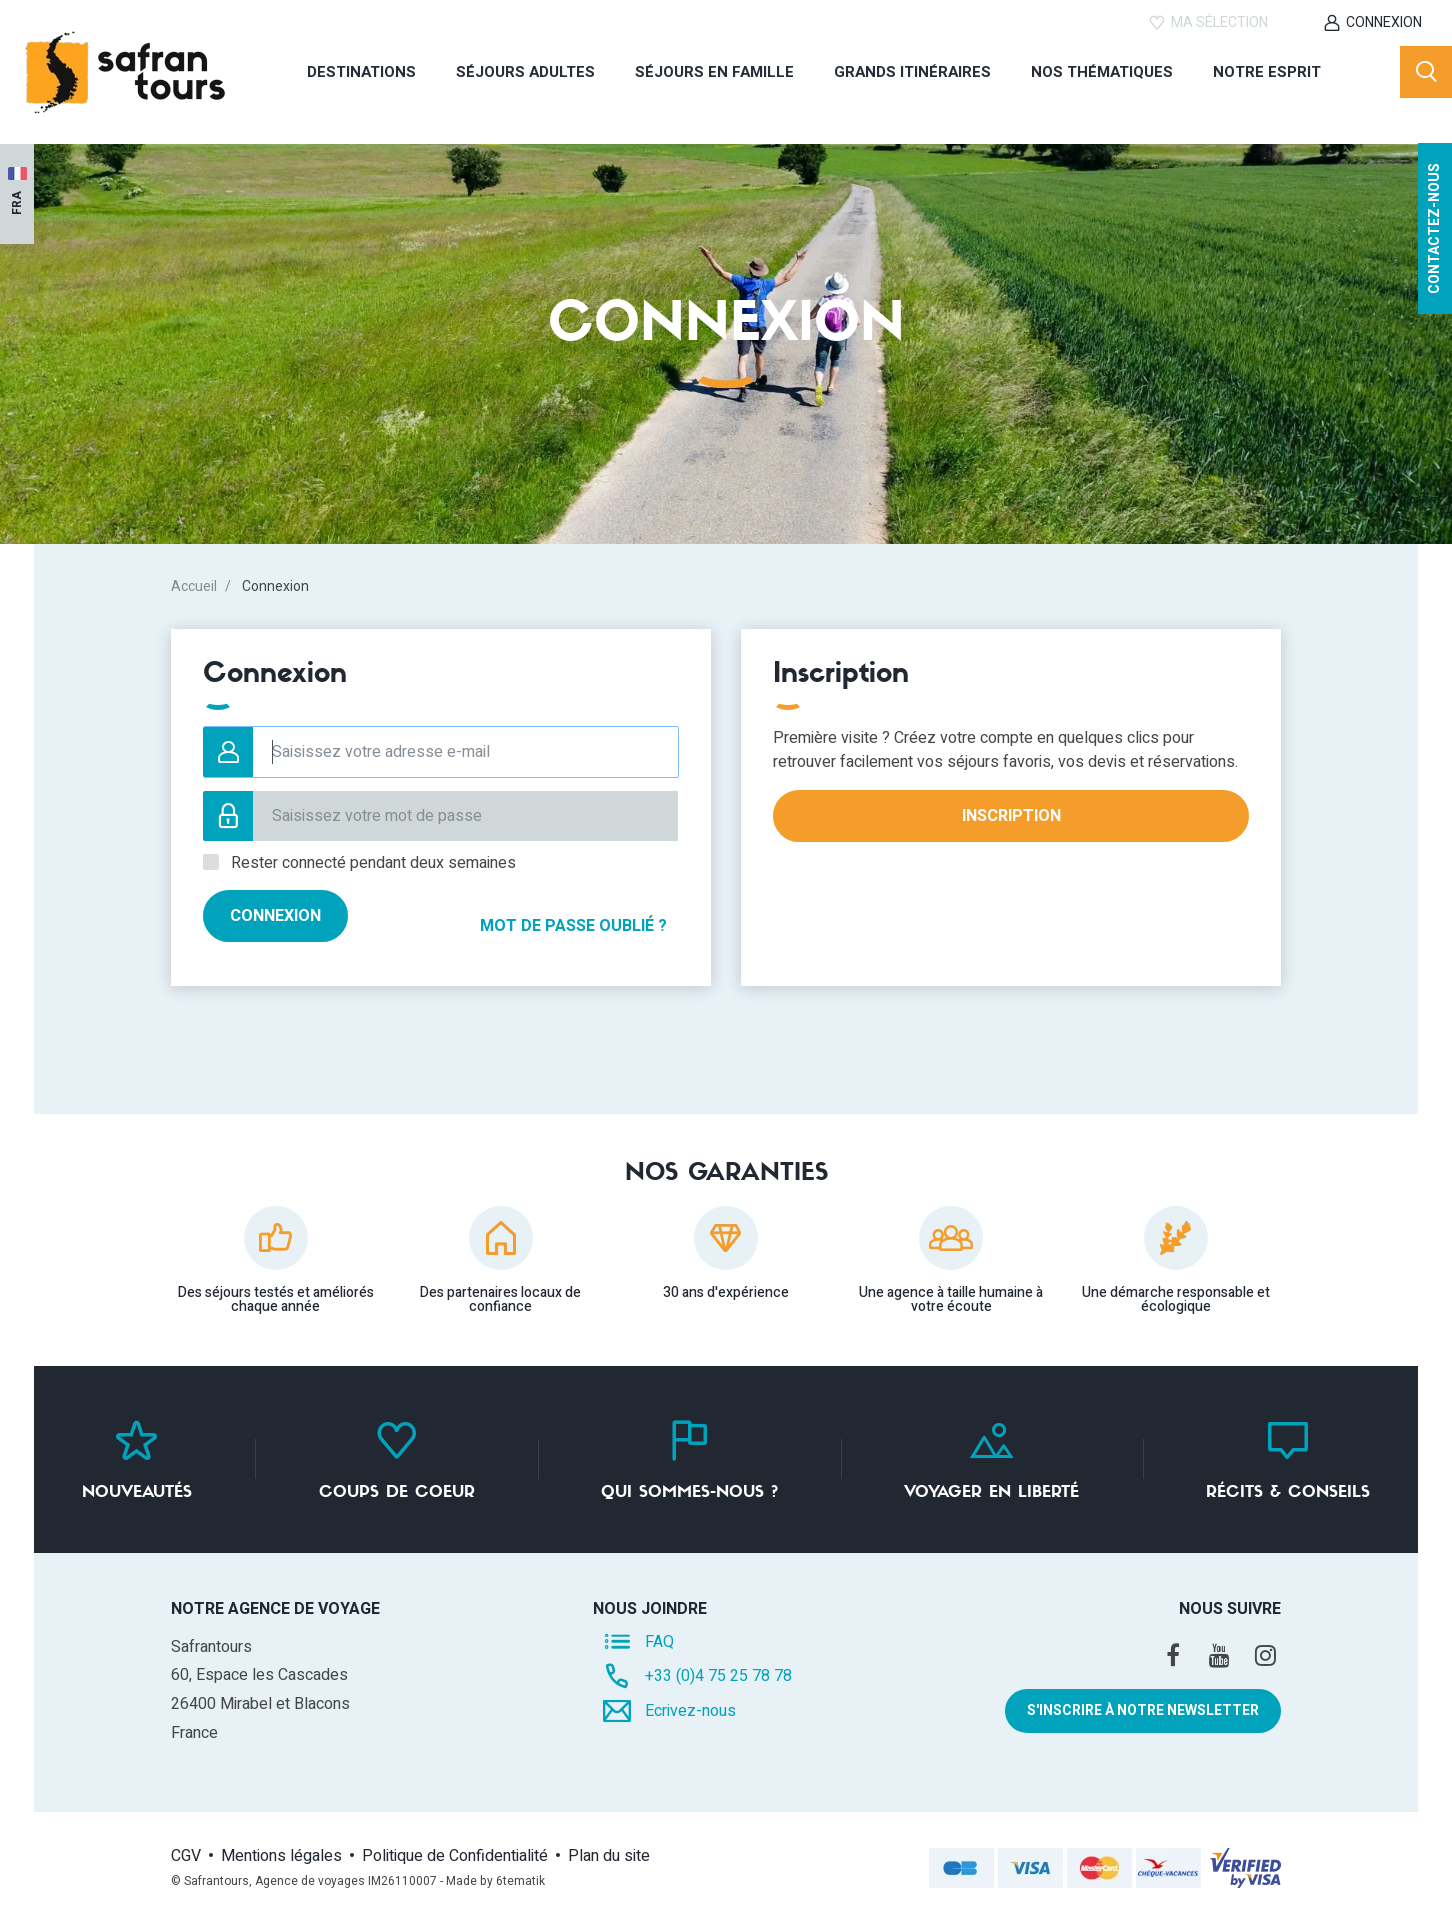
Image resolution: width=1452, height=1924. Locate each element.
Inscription (1011, 816)
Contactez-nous (1434, 267)
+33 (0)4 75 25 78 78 (718, 1676)
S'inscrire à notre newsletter (1143, 1710)
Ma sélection (1219, 22)
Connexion (1384, 22)
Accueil (194, 586)
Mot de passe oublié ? (558, 916)
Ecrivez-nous (690, 1711)
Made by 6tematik (495, 1881)
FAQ (659, 1641)
